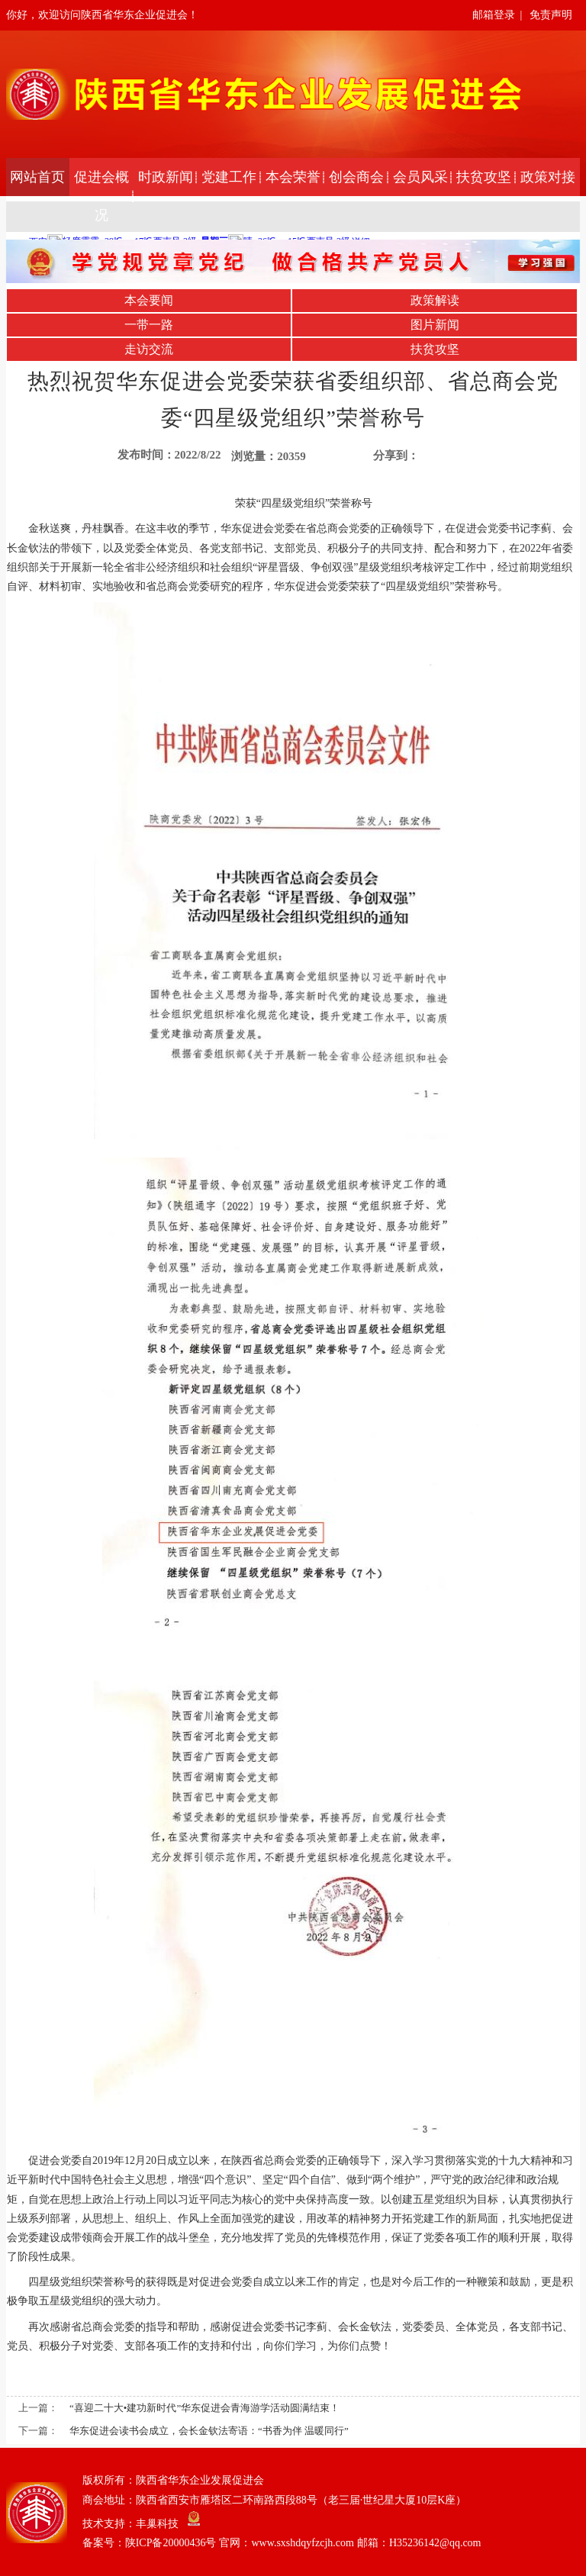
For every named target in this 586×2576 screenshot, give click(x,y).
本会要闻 (148, 300)
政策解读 (435, 300)
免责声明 (551, 15)
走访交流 (148, 349)
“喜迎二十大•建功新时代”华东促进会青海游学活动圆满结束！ (204, 2407)
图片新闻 (435, 324)
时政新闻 (165, 177)
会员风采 (420, 177)
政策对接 (547, 177)
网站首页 (37, 177)
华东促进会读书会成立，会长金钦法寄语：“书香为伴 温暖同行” (209, 2430)
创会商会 (356, 177)
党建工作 (228, 177)
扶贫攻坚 (483, 177)
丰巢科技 (157, 2523)
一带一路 (148, 324)
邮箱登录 (493, 15)
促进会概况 (101, 196)
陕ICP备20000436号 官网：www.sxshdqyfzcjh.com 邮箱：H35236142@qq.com (303, 2543)
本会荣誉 (293, 177)
